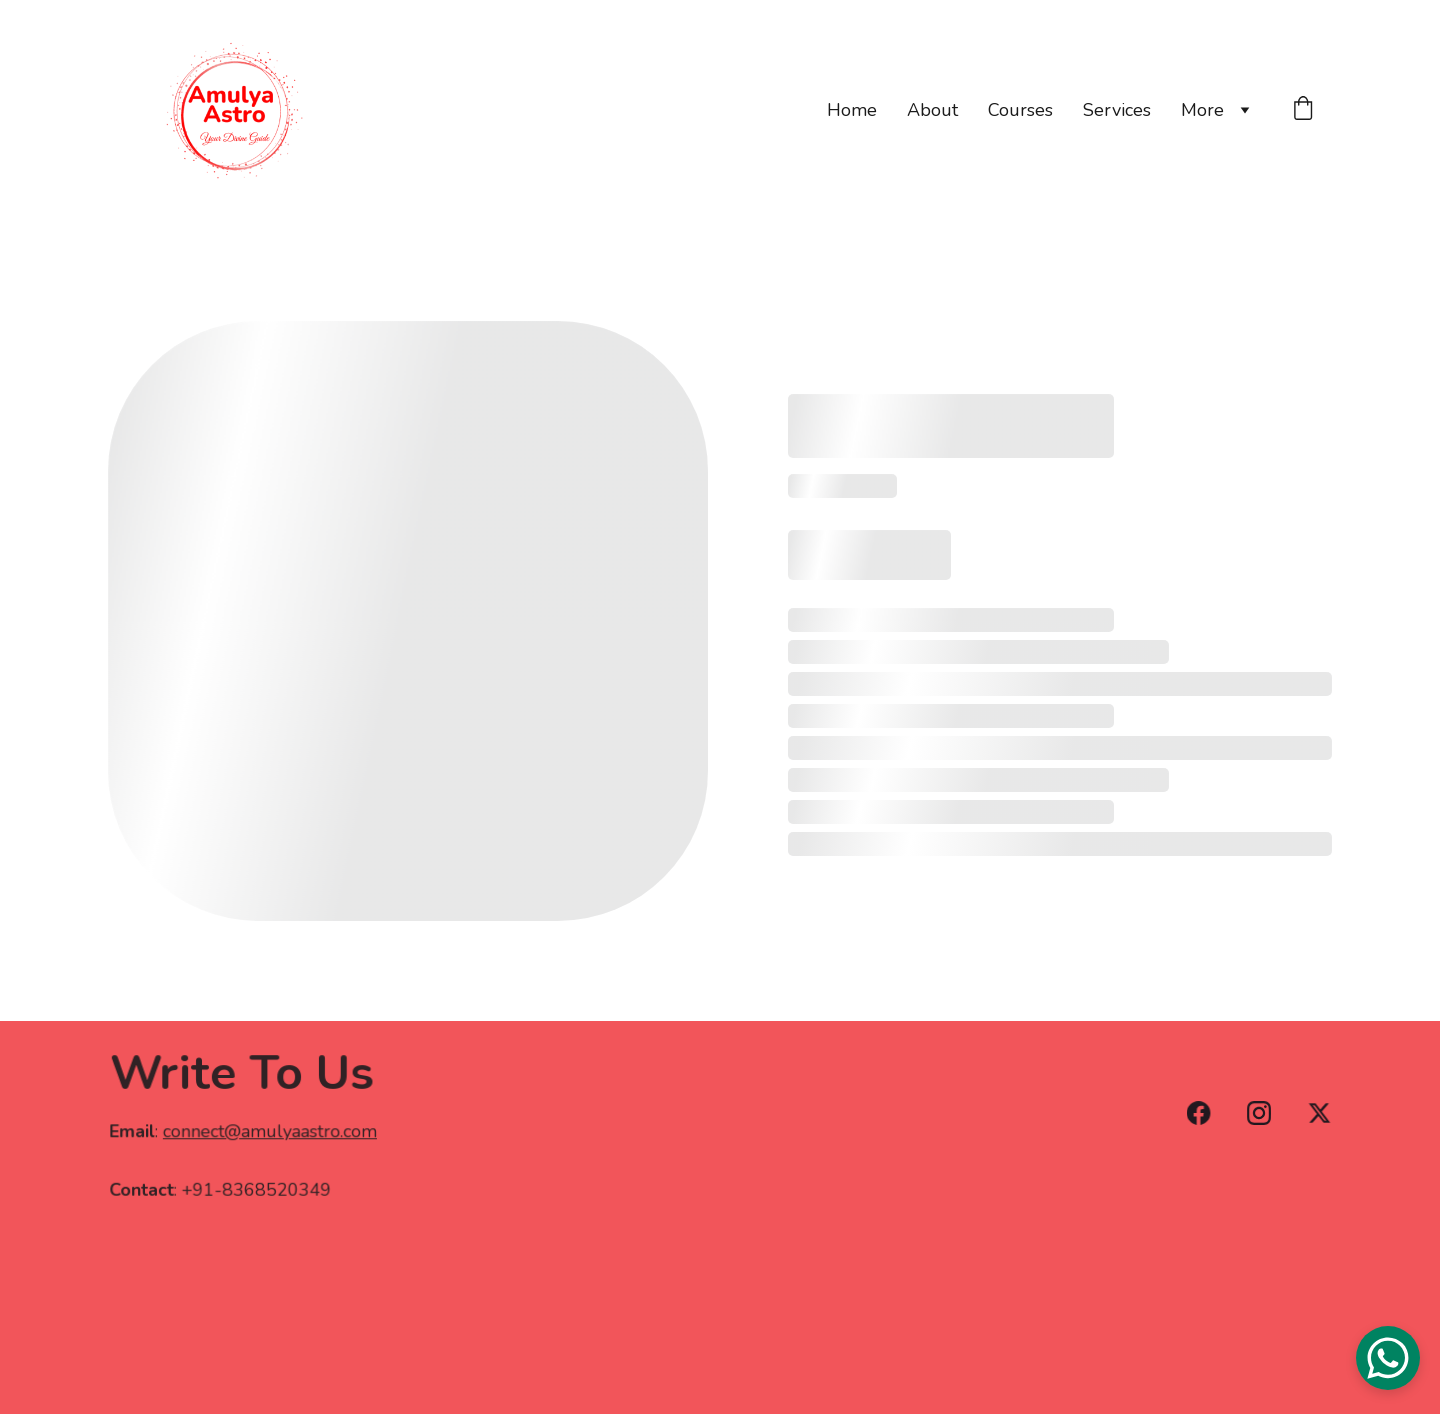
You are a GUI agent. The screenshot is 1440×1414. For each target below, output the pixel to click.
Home (852, 110)
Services (1117, 110)
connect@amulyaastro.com (269, 1132)
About (932, 110)
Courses (1020, 110)
